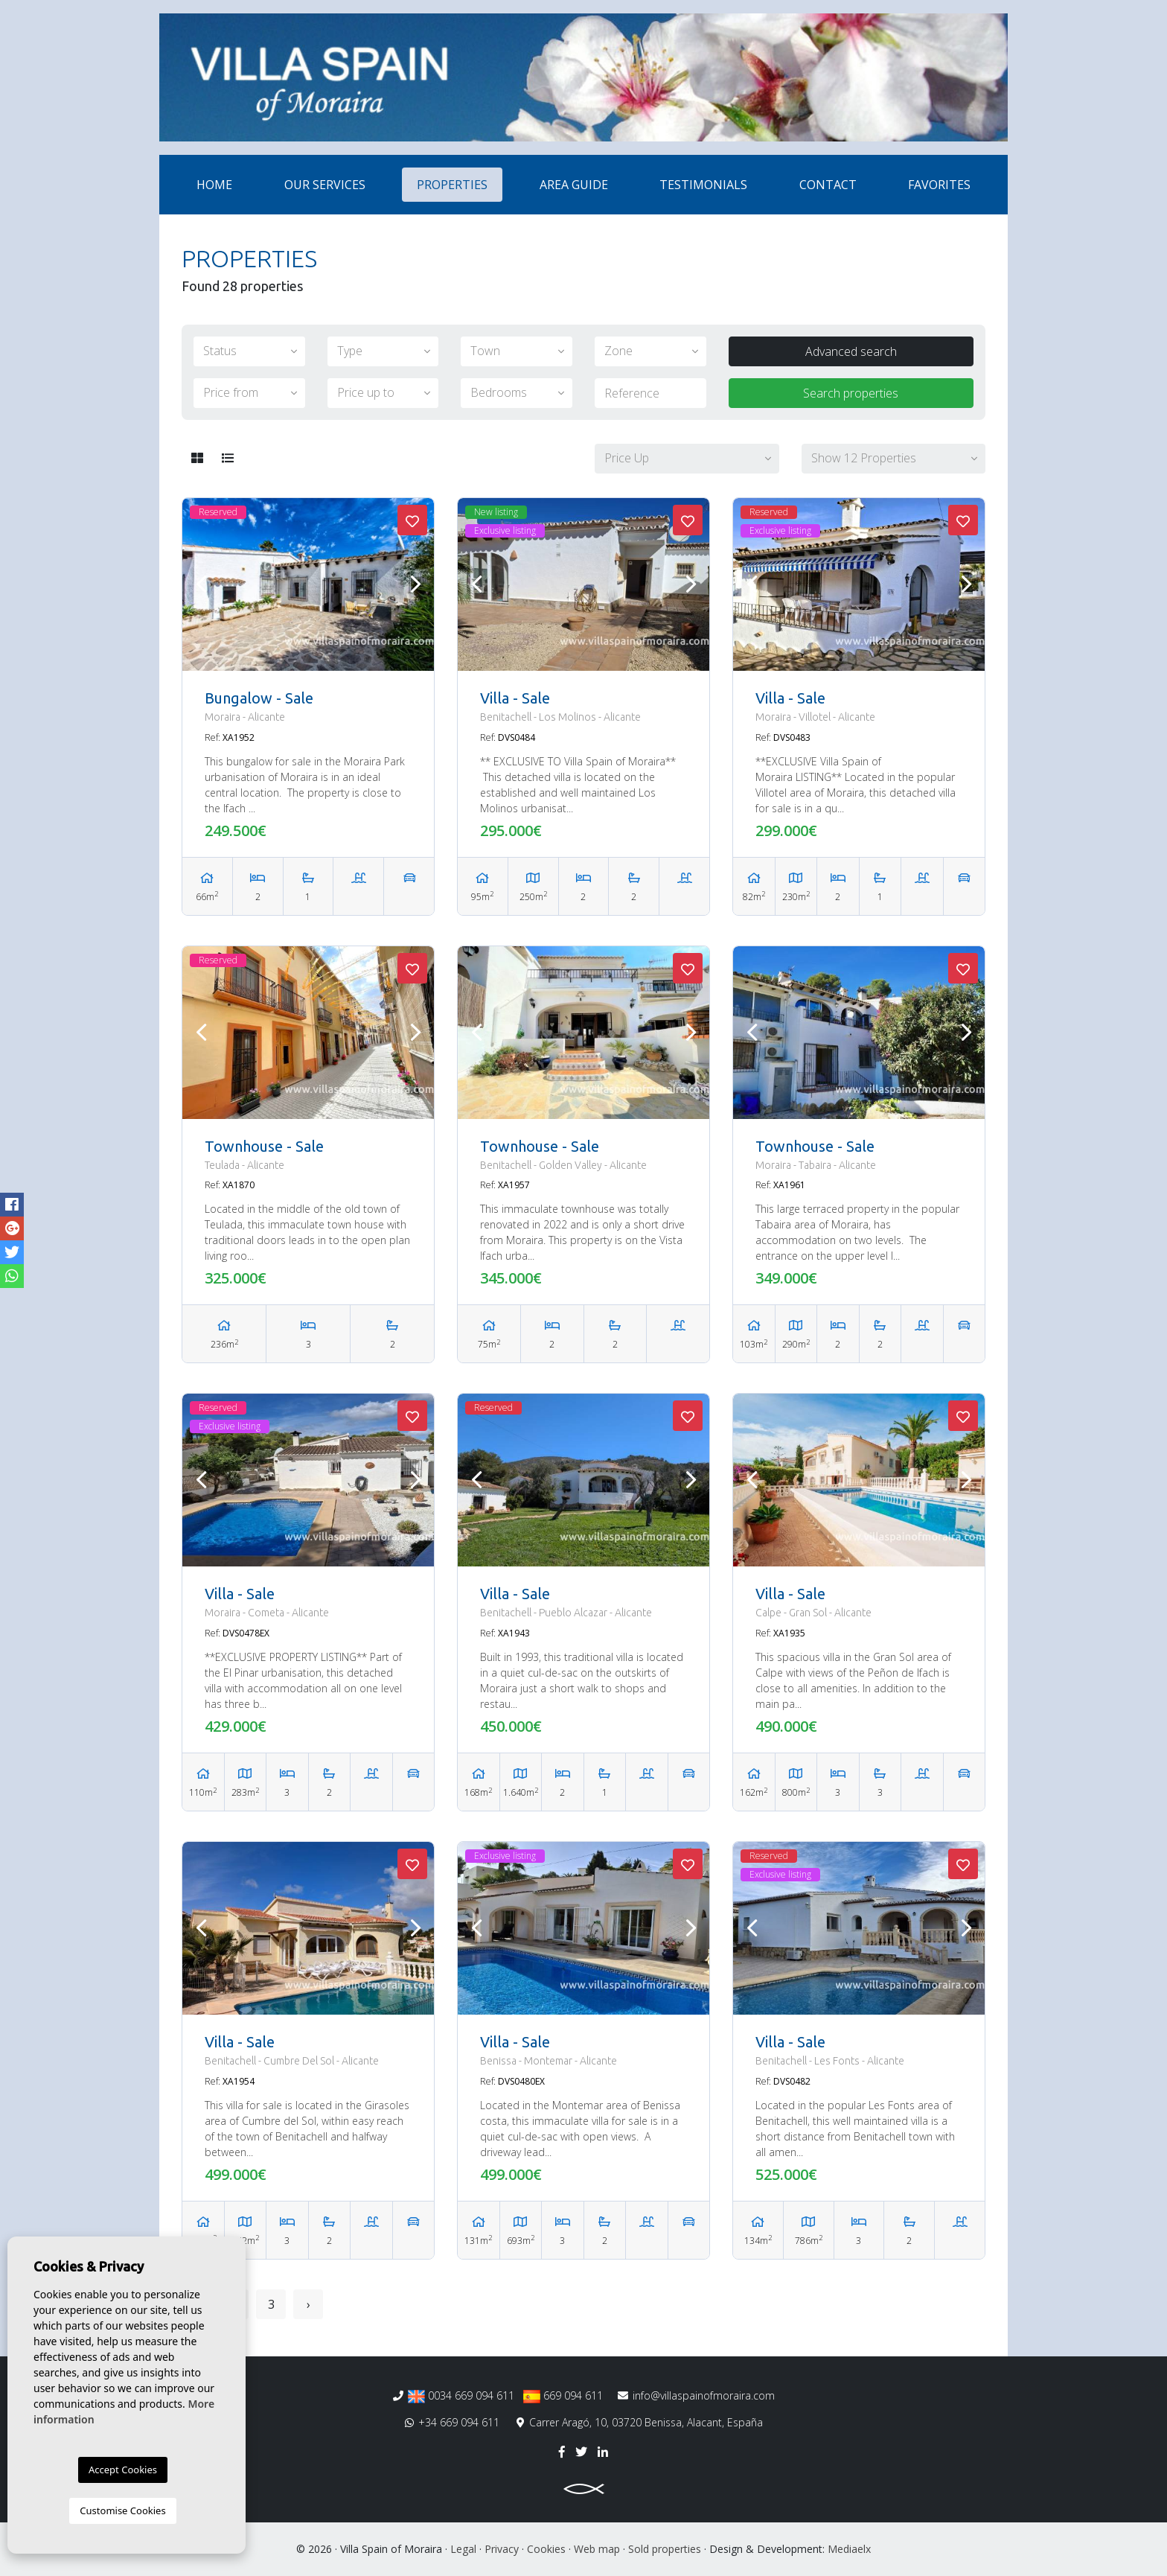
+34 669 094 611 (452, 2422)
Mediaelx (849, 2549)
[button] (687, 459)
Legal (463, 2549)
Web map (597, 2549)
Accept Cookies (123, 2469)
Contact (828, 184)
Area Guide (574, 184)
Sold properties (664, 2549)
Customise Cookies (122, 2510)
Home (214, 184)
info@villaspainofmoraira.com (696, 2395)
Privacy (502, 2549)
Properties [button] (452, 184)
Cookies (546, 2549)
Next (415, 584)
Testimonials (703, 184)
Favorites (939, 184)
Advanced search (851, 351)
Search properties (850, 393)
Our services (324, 184)
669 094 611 (563, 2395)
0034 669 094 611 (461, 2395)
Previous (201, 584)
